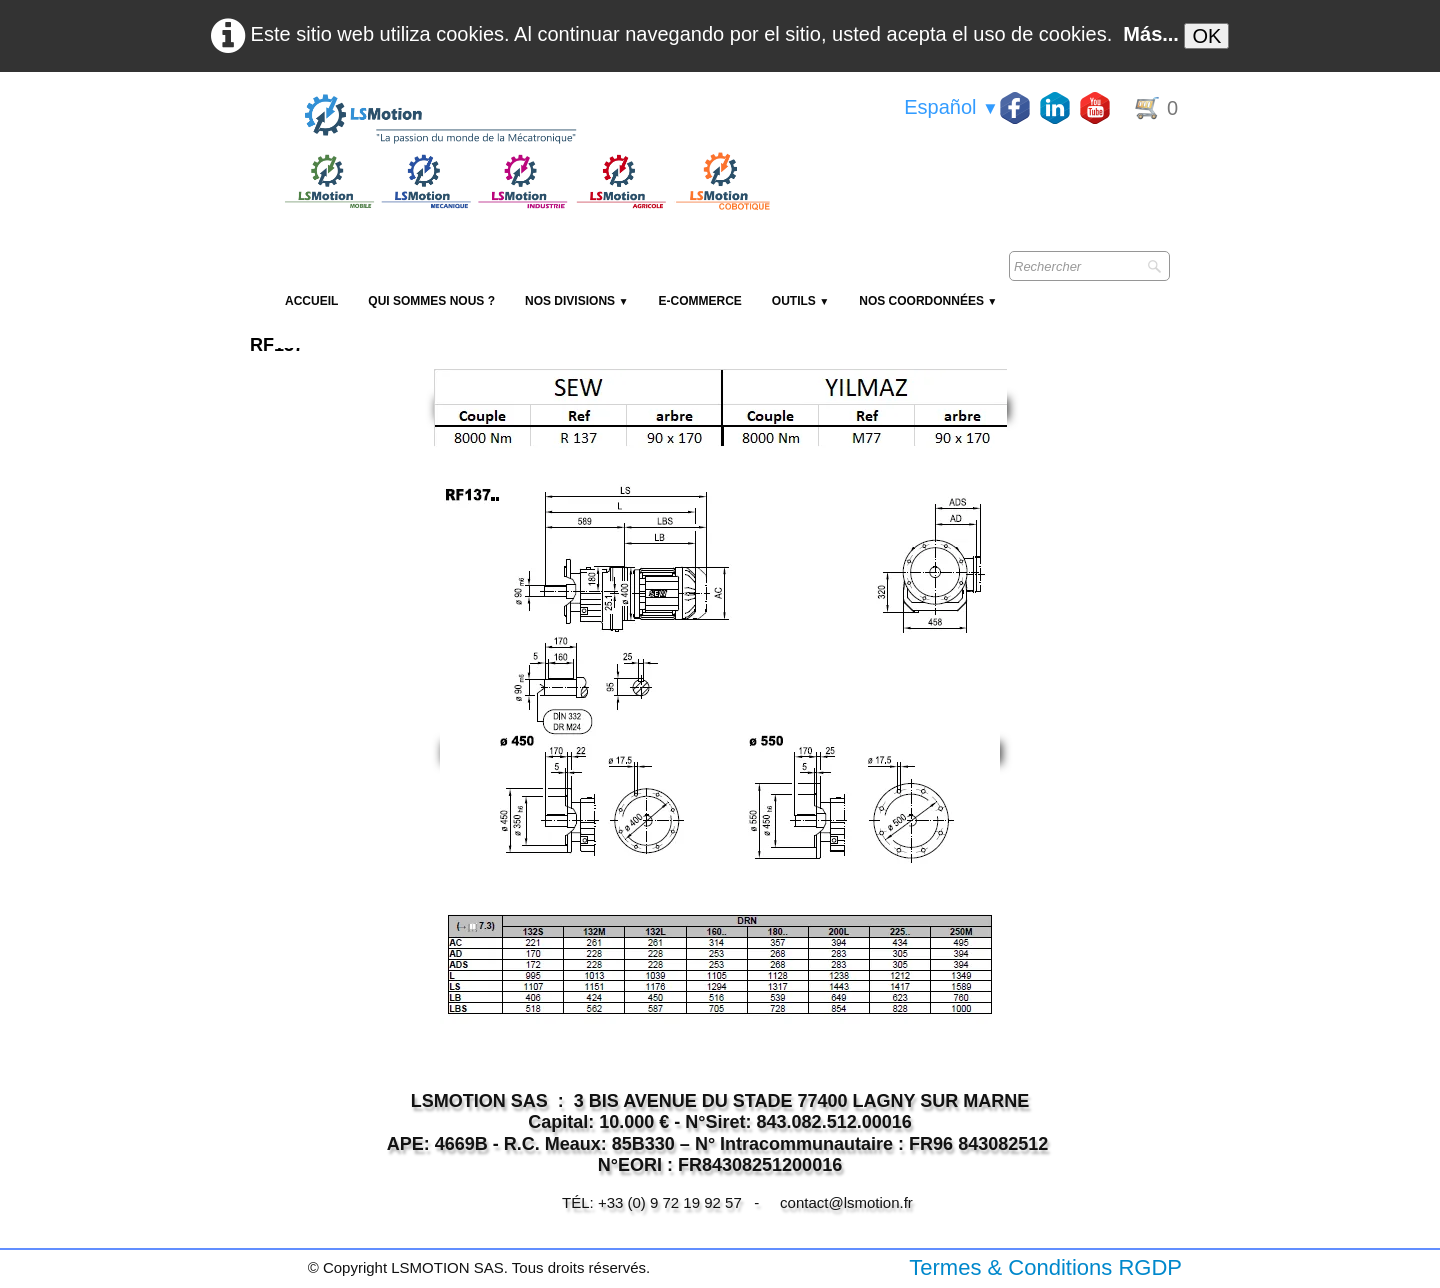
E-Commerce (699, 301)
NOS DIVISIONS (576, 301)
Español (951, 107)
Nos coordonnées (928, 301)
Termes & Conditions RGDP (1045, 1267)
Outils (800, 301)
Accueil (311, 301)
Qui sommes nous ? (431, 301)
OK (1206, 36)
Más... (1151, 34)
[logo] (525, 120)
